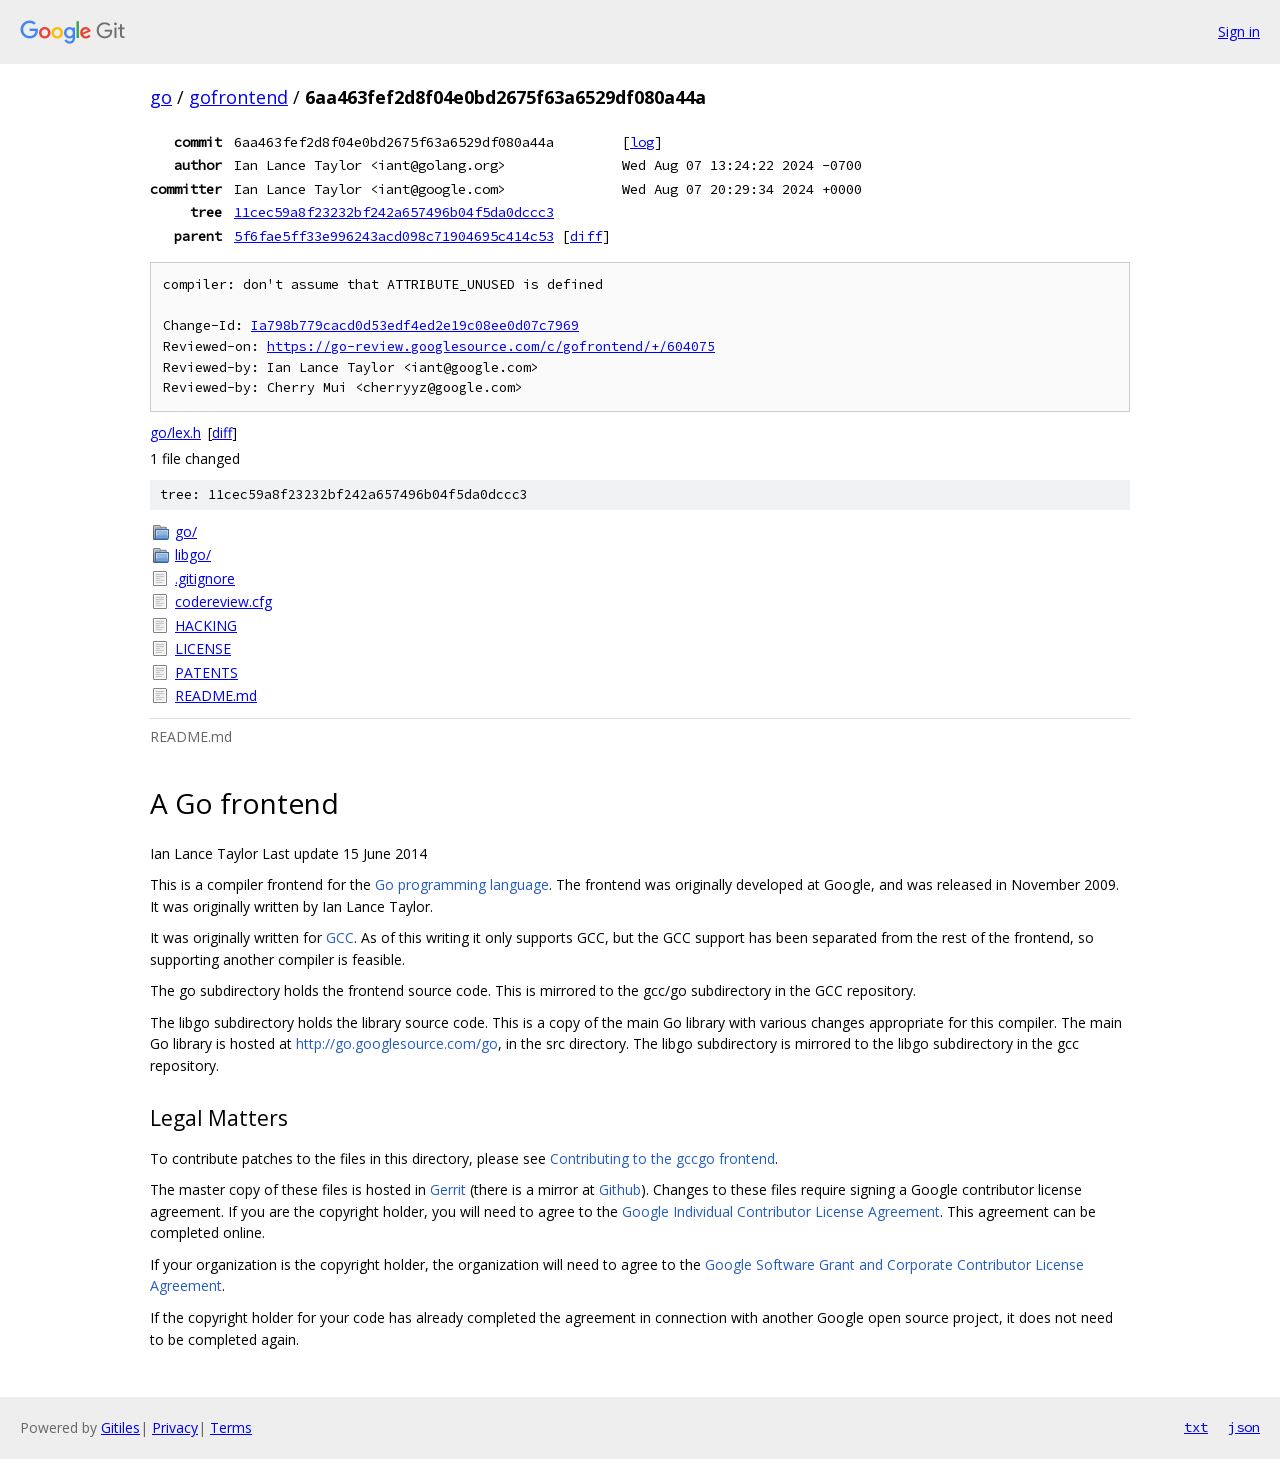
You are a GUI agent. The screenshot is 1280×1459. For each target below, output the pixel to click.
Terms (231, 1427)
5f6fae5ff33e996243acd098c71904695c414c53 (394, 236)
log (642, 142)
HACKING (206, 625)
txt (1196, 1427)
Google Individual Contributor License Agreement (781, 1211)
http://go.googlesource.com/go (397, 1043)
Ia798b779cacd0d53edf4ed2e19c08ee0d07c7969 (415, 325)
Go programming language (462, 884)
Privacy (175, 1427)
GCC (340, 937)
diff (586, 236)
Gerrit (448, 1189)
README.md (216, 695)
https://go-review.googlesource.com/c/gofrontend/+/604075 (491, 346)
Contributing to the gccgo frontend (662, 1158)
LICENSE (203, 648)
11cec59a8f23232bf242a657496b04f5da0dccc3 (394, 212)
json (1244, 1427)
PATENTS (206, 672)
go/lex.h (175, 432)
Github (620, 1189)
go (161, 97)
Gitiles (120, 1427)
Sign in (1239, 31)
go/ (186, 531)
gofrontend (238, 97)
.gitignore (205, 578)
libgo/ (193, 554)
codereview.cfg (223, 601)
